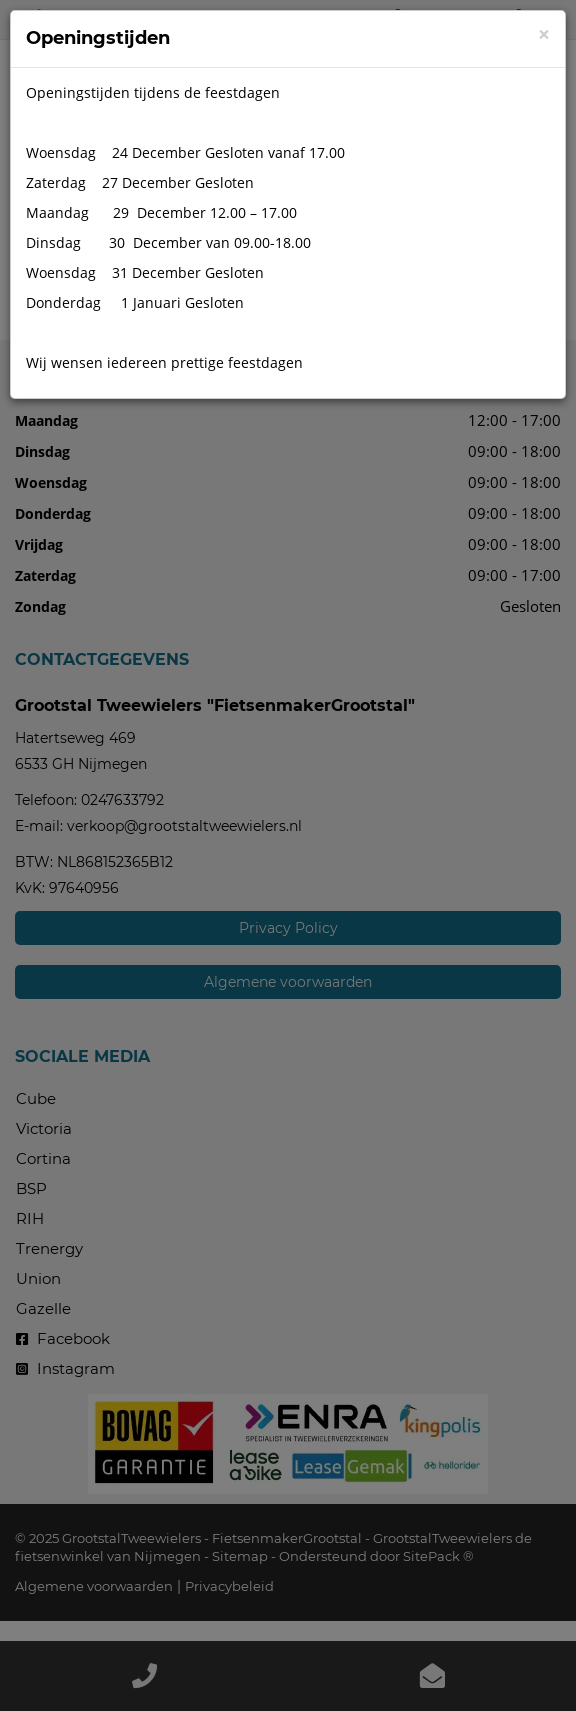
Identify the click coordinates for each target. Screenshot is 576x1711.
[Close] (544, 34)
